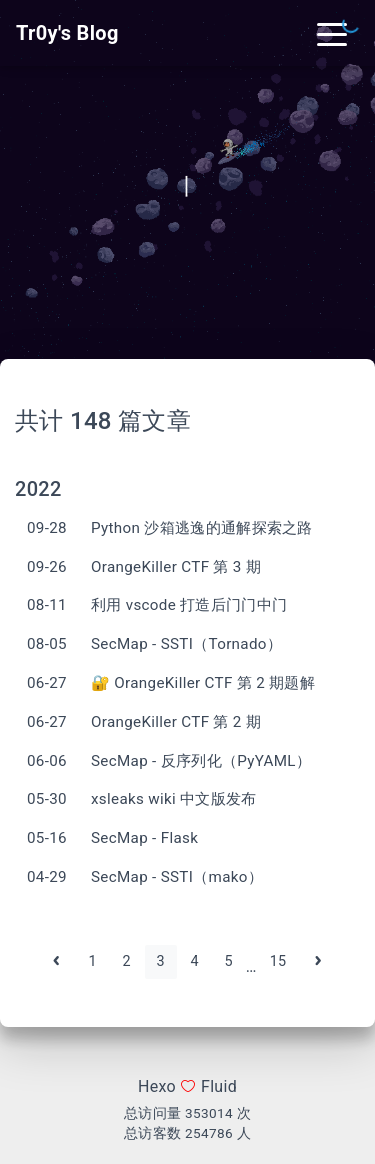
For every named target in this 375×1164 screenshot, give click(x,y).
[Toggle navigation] (332, 33)
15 (278, 961)
